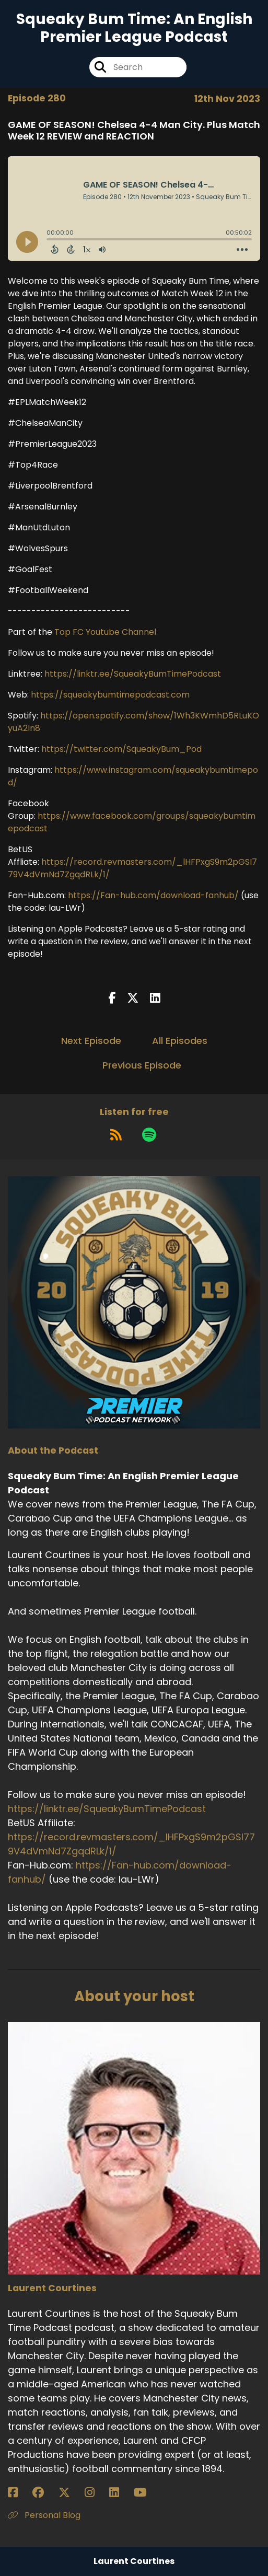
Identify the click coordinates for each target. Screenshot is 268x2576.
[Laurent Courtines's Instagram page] (96, 2493)
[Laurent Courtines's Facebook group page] (44, 2493)
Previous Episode (141, 1065)
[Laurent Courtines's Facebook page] (19, 2493)
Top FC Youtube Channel (105, 632)
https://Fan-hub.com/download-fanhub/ (153, 895)
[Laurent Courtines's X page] (71, 2493)
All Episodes (179, 1040)
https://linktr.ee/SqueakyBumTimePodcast (132, 674)
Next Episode (91, 1040)
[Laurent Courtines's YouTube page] (146, 2493)
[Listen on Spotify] (149, 1134)
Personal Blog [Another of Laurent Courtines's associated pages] (44, 2515)
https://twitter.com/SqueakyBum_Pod (121, 749)
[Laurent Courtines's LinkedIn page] (120, 2493)
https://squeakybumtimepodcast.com (110, 695)
